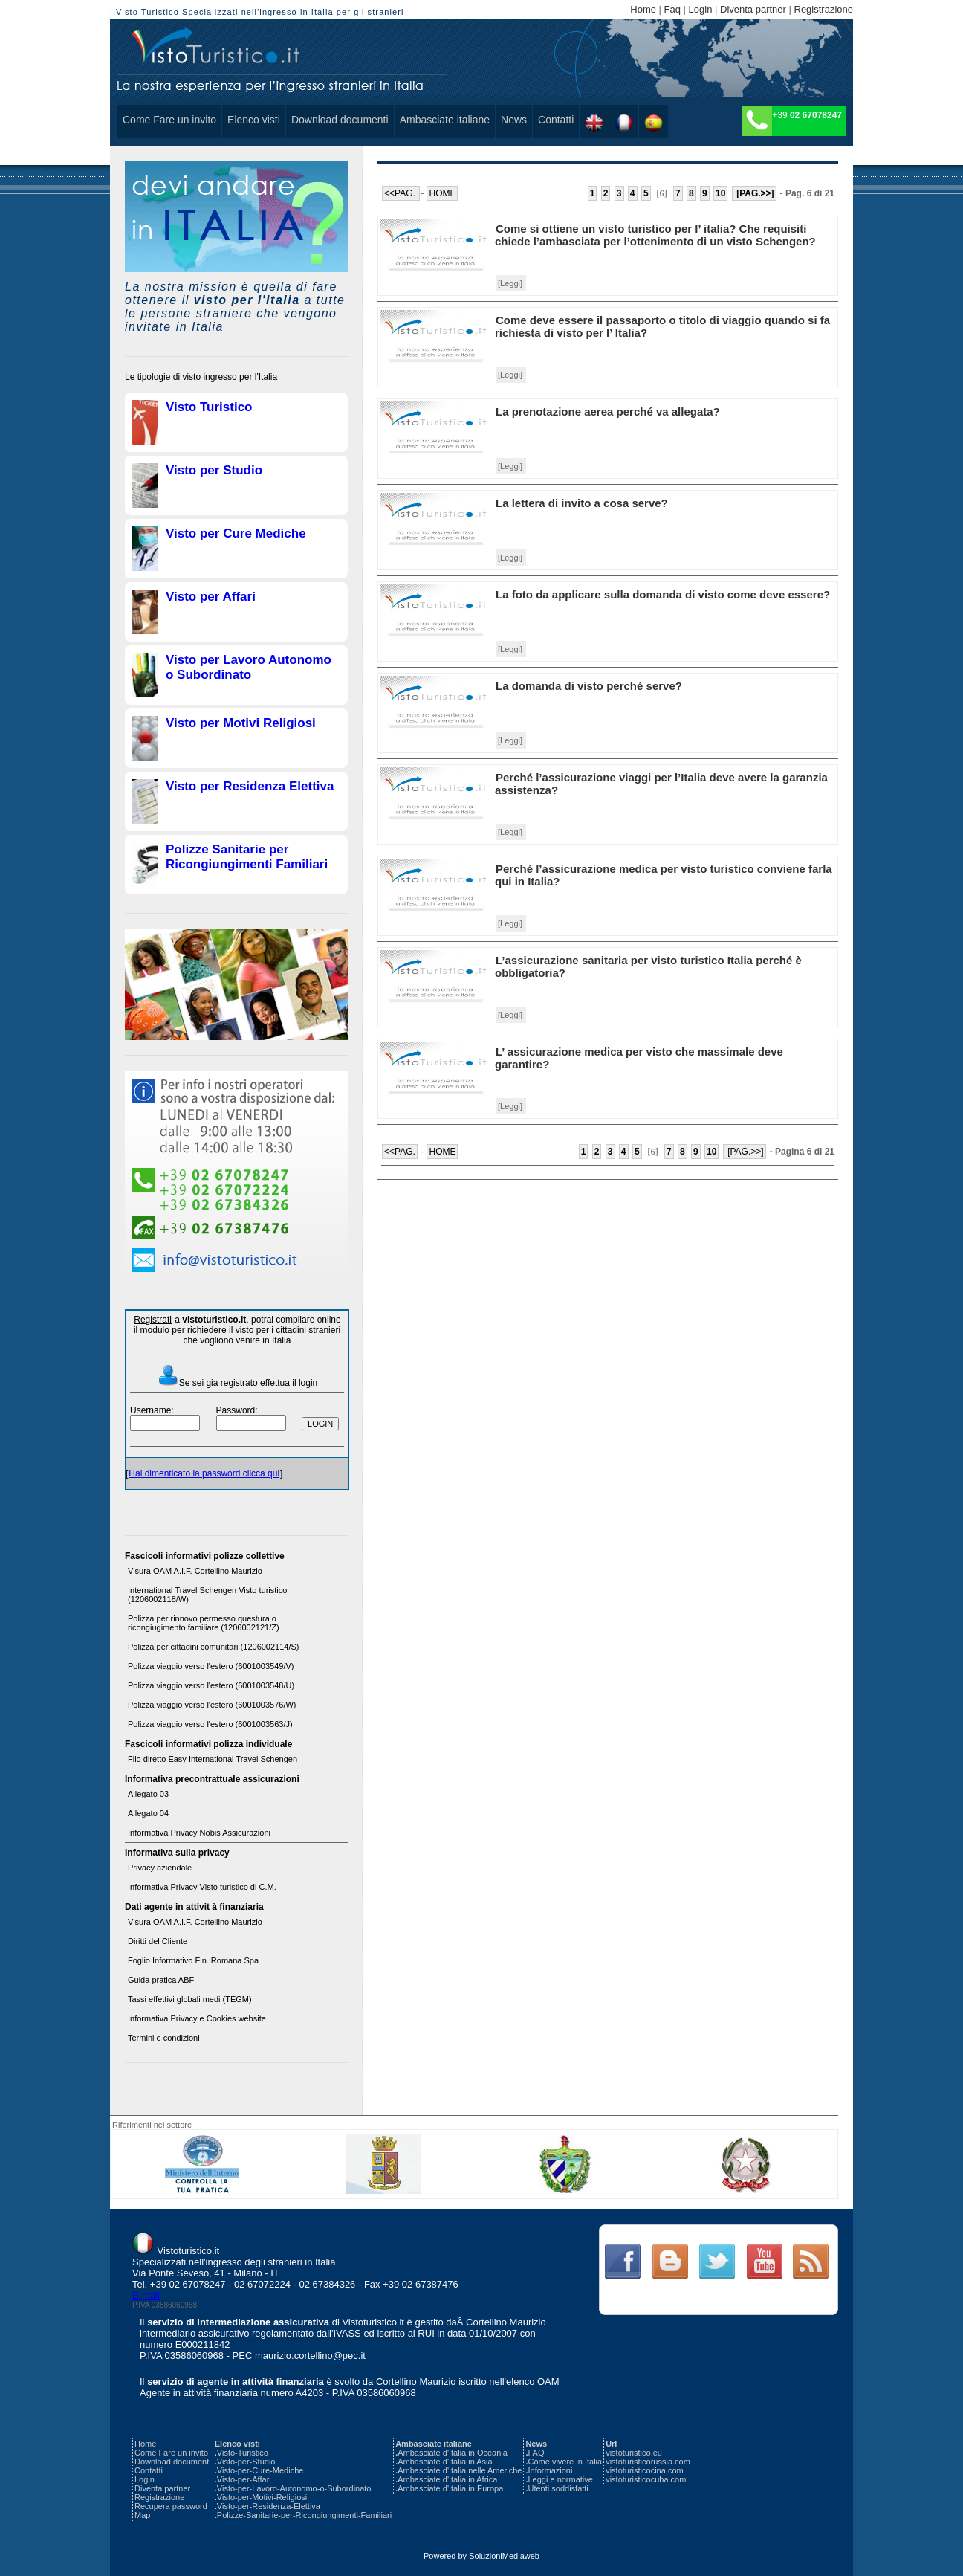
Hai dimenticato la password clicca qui (204, 1473)
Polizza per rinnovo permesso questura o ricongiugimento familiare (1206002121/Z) (203, 1623)
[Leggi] (510, 283)
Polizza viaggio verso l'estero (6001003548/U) (211, 1685)
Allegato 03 (148, 1793)
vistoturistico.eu (634, 2452)
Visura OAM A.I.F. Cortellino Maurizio (195, 1570)
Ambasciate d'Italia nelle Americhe (460, 2470)
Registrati (153, 1319)
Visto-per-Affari (244, 2479)
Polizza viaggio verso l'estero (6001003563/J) (210, 1724)
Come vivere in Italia (565, 2461)
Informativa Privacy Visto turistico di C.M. (202, 1886)
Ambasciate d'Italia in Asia (445, 2461)
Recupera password (170, 2506)
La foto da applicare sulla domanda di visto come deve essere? (663, 594)
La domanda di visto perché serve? (589, 685)
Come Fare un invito (169, 120)
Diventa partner (753, 9)
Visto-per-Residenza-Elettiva (268, 2506)
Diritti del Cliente (157, 1941)
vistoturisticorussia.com (648, 2461)
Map (142, 2515)
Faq (672, 9)
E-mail (146, 2295)
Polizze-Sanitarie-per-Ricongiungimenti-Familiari (304, 2515)
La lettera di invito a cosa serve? (582, 503)
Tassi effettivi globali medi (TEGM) (190, 1999)
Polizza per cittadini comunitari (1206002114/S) (213, 1646)
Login (701, 9)
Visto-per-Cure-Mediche (260, 2470)
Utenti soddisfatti (558, 2488)
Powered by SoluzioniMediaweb (481, 2555)
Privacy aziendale (160, 1867)
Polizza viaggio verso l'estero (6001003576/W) (212, 1704)
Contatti (556, 120)
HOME (442, 193)
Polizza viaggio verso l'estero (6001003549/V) (211, 1666)
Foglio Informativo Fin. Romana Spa (193, 1960)
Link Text (621, 2262)
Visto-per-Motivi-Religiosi (262, 2497)
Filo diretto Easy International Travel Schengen (212, 1759)
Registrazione (824, 9)
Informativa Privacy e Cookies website (197, 2018)
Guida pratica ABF (161, 1979)
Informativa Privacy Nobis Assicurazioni (199, 1832)
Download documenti (340, 120)
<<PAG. (401, 193)
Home (643, 9)
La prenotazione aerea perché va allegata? (608, 411)
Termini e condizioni (164, 2037)
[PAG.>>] (754, 193)
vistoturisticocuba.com (646, 2479)
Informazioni (550, 2470)
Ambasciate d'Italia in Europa (450, 2488)
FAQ (536, 2452)
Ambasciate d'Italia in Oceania (453, 2452)
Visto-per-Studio (246, 2461)
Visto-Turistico (242, 2452)
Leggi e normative (560, 2479)
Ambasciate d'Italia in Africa (447, 2479)
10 (720, 193)
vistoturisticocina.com (645, 2470)
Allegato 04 (148, 1813)
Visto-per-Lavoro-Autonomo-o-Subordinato (294, 2488)
